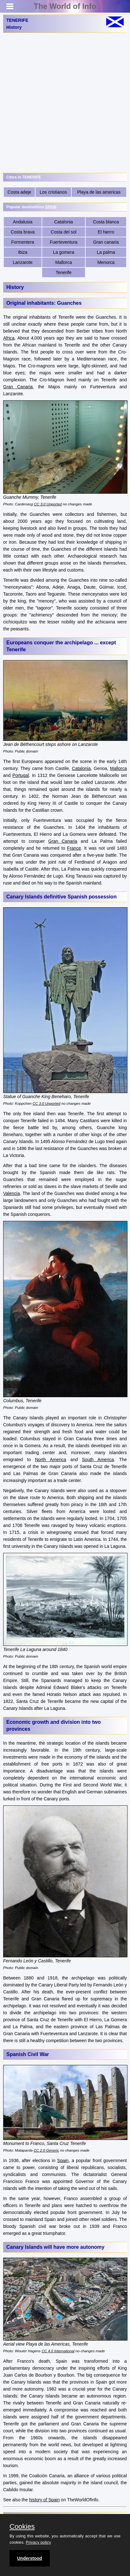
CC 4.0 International (58, 2351)
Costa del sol (63, 231)
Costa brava (23, 231)
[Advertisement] (65, 103)
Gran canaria (106, 242)
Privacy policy (38, 2542)
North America (50, 1459)
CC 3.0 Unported (48, 504)
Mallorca (63, 262)
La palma (106, 252)
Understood (29, 2558)
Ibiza (23, 252)
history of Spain (44, 2499)
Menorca (105, 262)
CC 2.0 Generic (46, 2150)
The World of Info (65, 6)
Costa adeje (19, 192)
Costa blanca (106, 221)
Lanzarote (22, 262)
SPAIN (50, 207)
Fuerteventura (63, 242)
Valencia (11, 1193)
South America (98, 1459)
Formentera (22, 242)
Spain (62, 2160)
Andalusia (23, 221)
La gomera (63, 252)
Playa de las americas (98, 192)
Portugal (20, 775)
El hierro (106, 231)
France (74, 848)
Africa (9, 338)
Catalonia (63, 221)
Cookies (22, 2526)
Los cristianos (53, 192)
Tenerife (64, 272)
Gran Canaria (18, 386)
